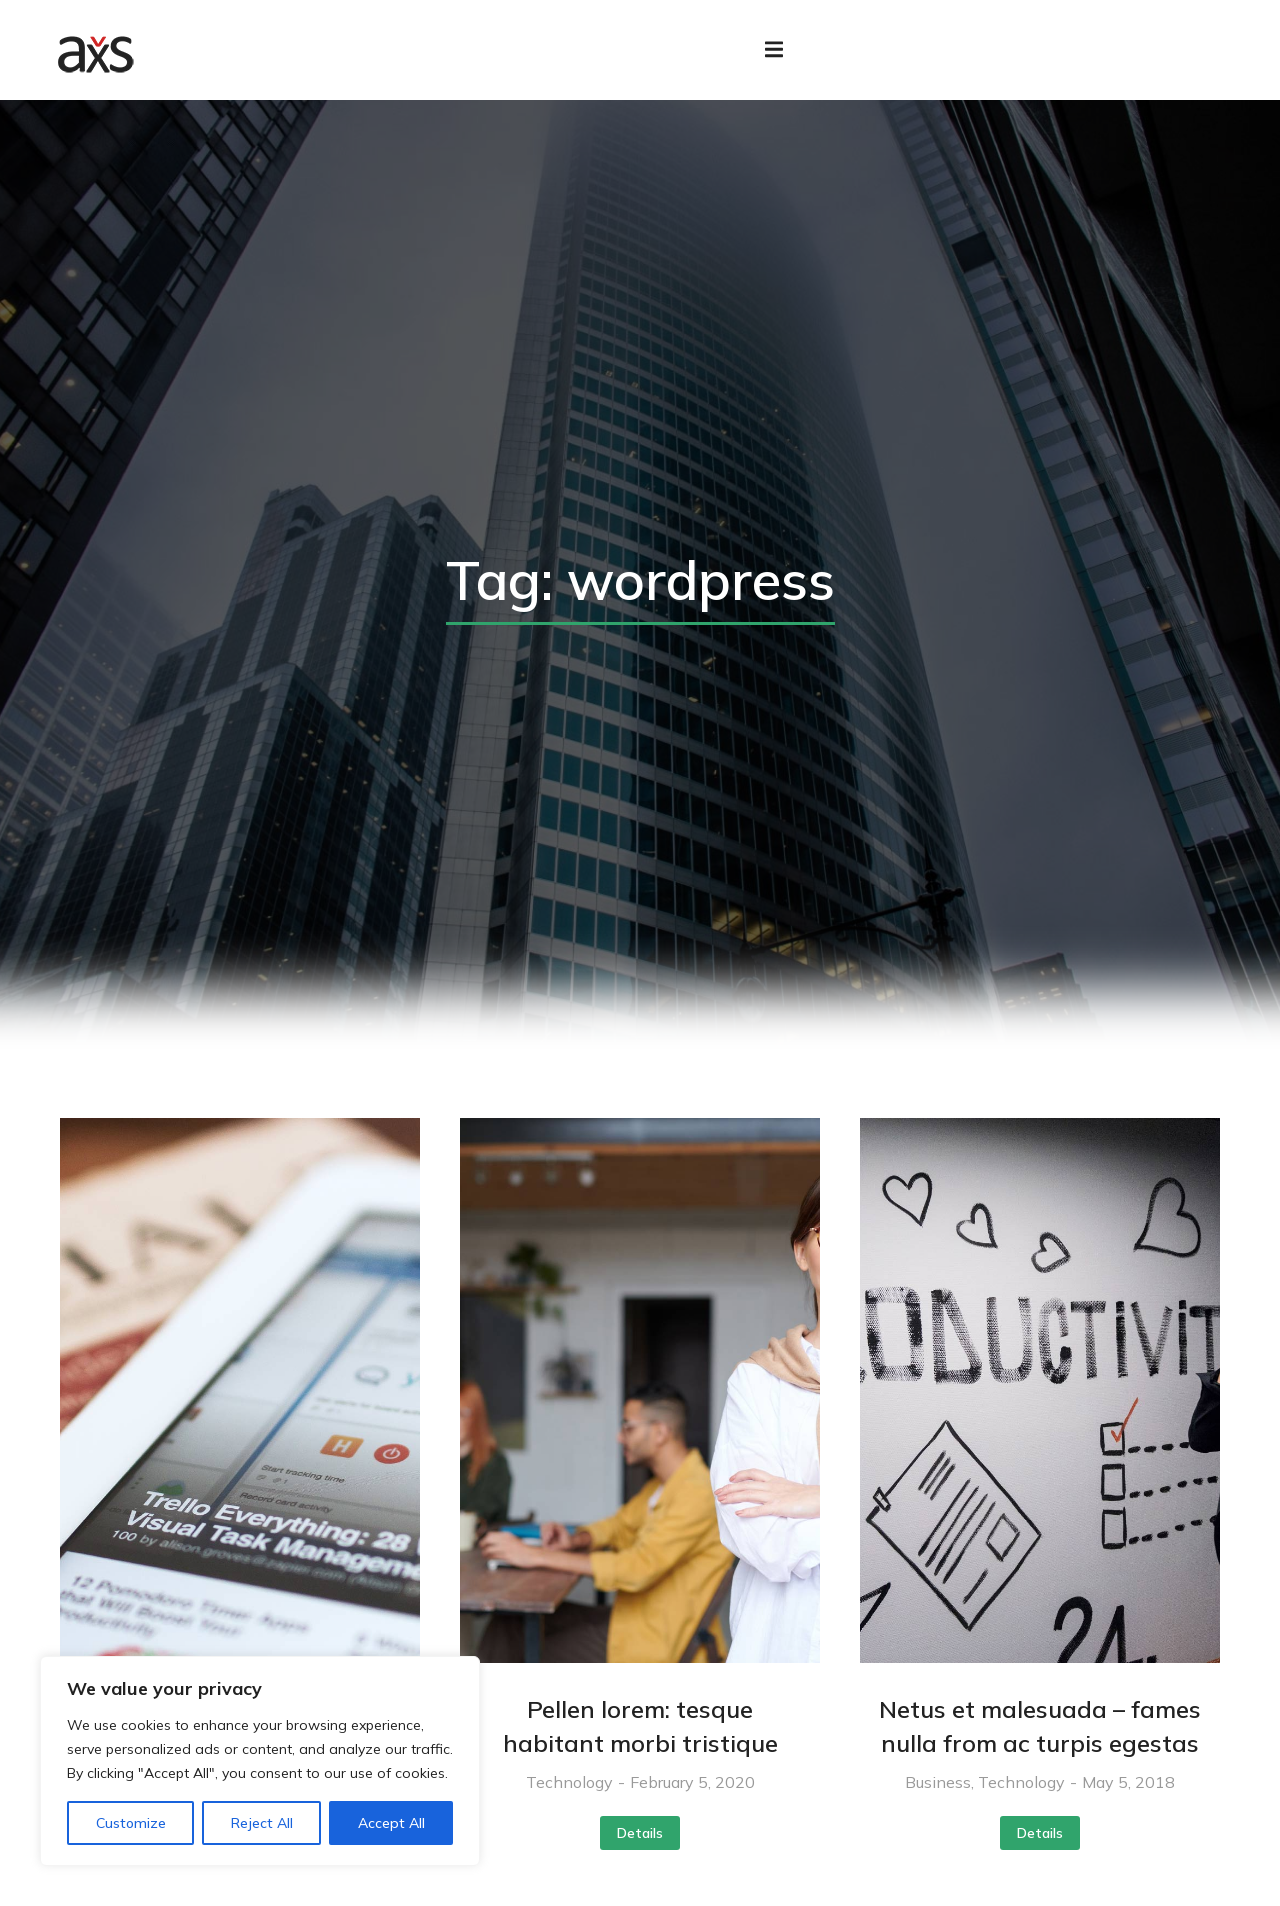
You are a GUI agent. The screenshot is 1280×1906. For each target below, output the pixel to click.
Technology (569, 1797)
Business (938, 1797)
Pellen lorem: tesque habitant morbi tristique (640, 1741)
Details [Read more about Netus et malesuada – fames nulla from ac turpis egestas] (1040, 1848)
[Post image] (240, 1404)
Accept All (391, 1823)
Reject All (262, 1823)
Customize (131, 1823)
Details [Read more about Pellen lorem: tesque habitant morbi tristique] (640, 1848)
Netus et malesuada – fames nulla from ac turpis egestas (1040, 1741)
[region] (260, 1761)
